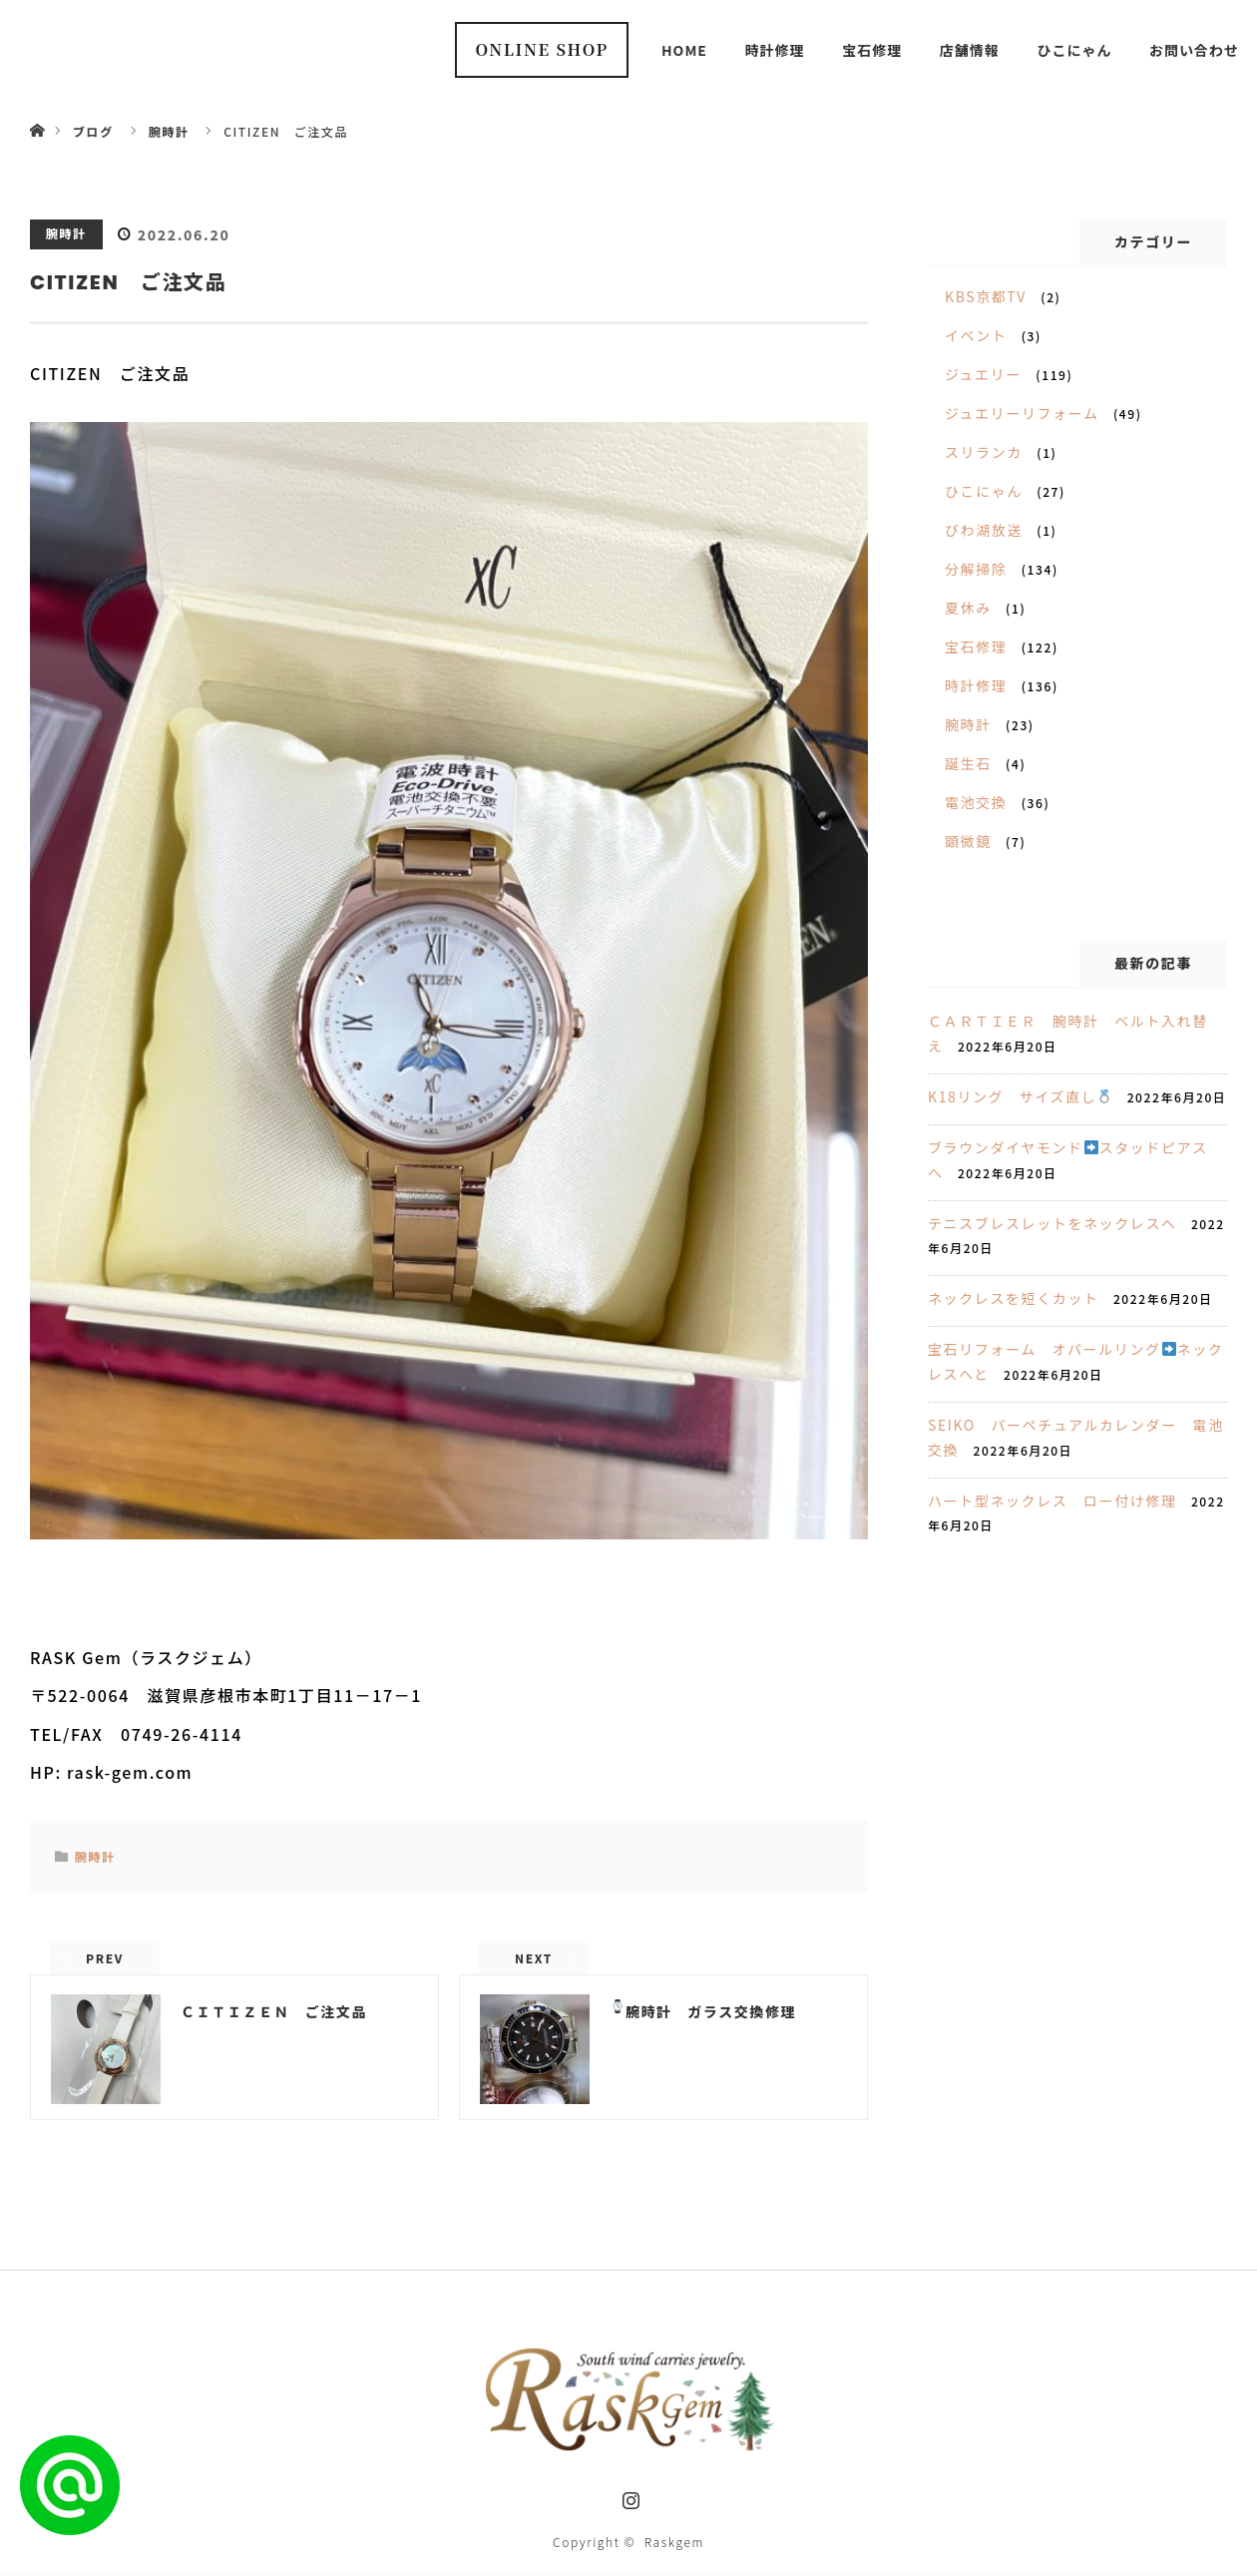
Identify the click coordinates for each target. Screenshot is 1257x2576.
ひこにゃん (1074, 50)
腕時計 (66, 232)
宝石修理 (872, 50)
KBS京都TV (986, 296)
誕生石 (968, 763)
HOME (684, 50)
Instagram (628, 2500)
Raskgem (674, 2545)
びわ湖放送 (984, 530)
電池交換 (976, 802)
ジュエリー (983, 374)
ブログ (93, 131)
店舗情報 (970, 50)
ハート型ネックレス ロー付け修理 (1052, 1500)
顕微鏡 (968, 841)
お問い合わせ (1194, 50)
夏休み (968, 608)
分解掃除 (976, 569)
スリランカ (984, 452)
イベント (976, 335)
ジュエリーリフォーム (1022, 413)
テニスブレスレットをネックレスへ (1052, 1223)
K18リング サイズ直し (1019, 1096)
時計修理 (775, 50)
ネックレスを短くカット (1013, 1298)
